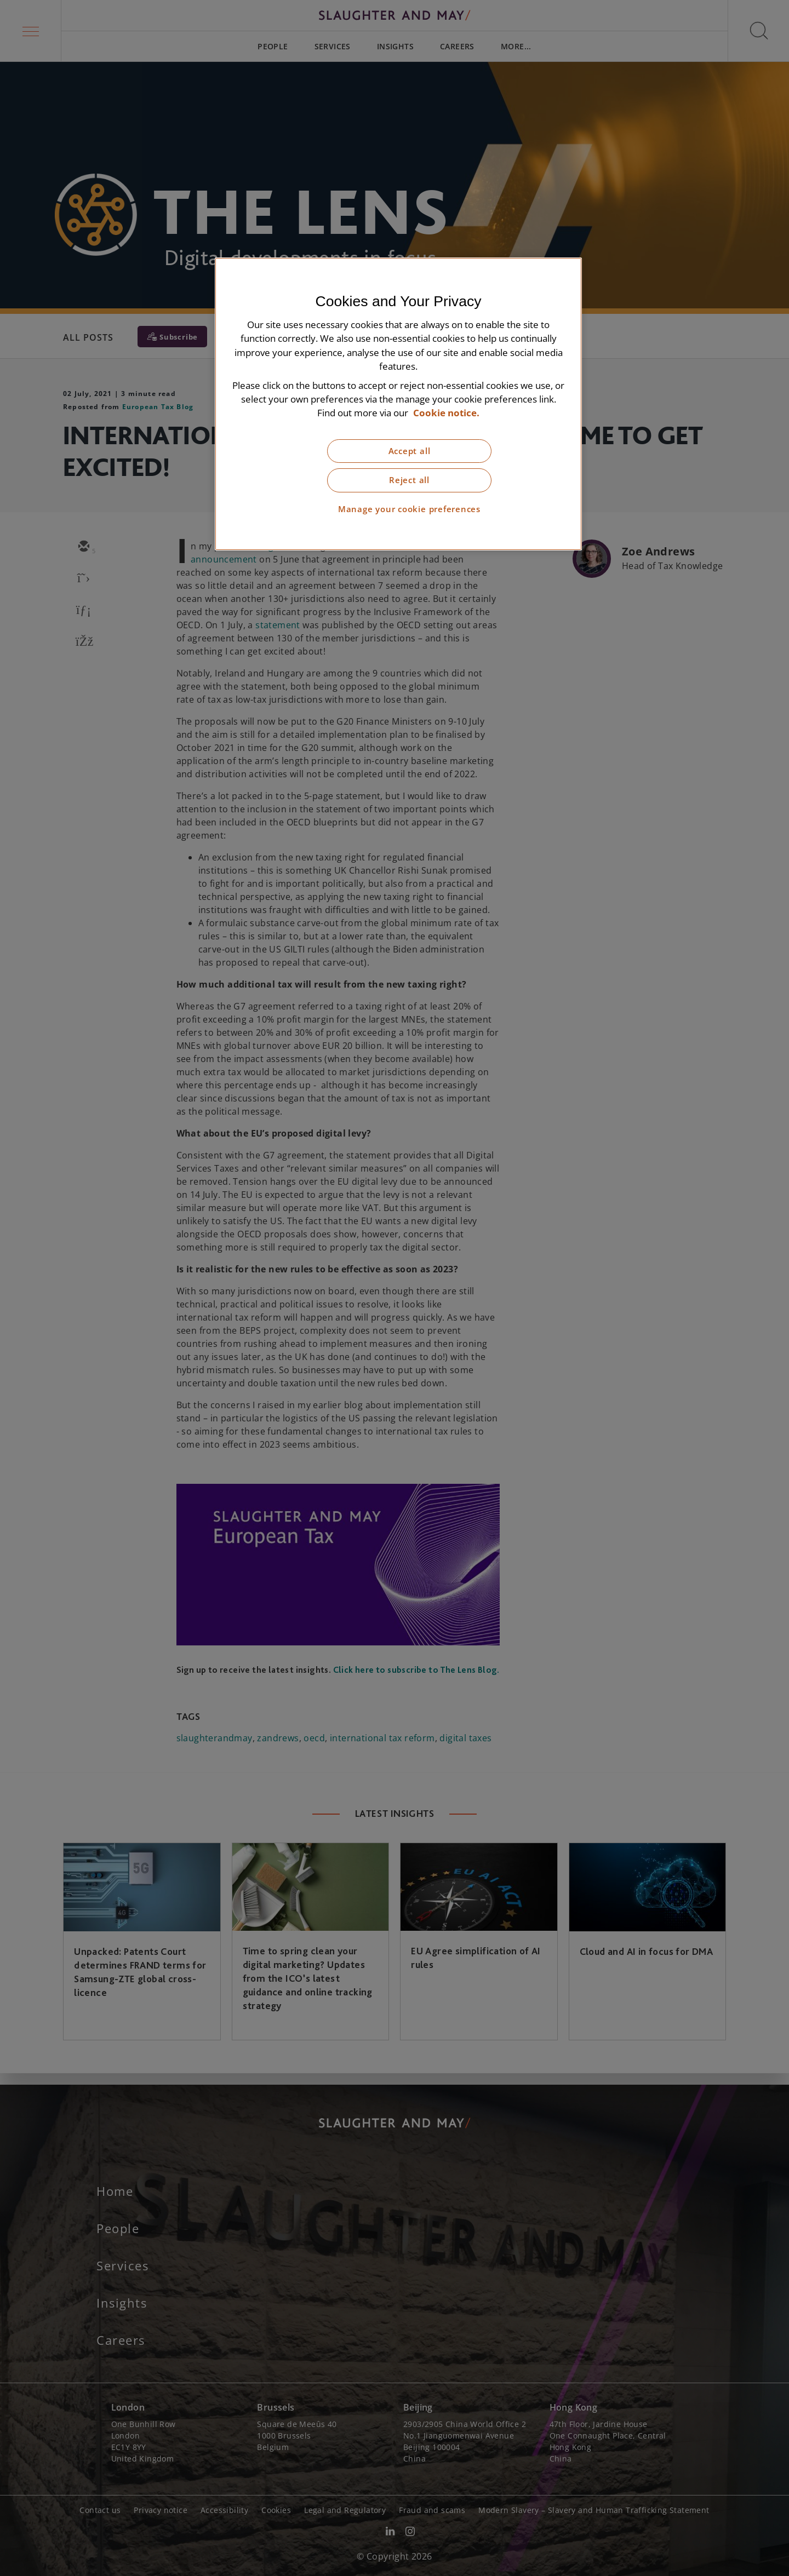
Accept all (409, 451)
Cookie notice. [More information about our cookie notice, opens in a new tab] (446, 412)
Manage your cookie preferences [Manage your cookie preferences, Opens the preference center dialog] (409, 509)
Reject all (409, 480)
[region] (398, 403)
